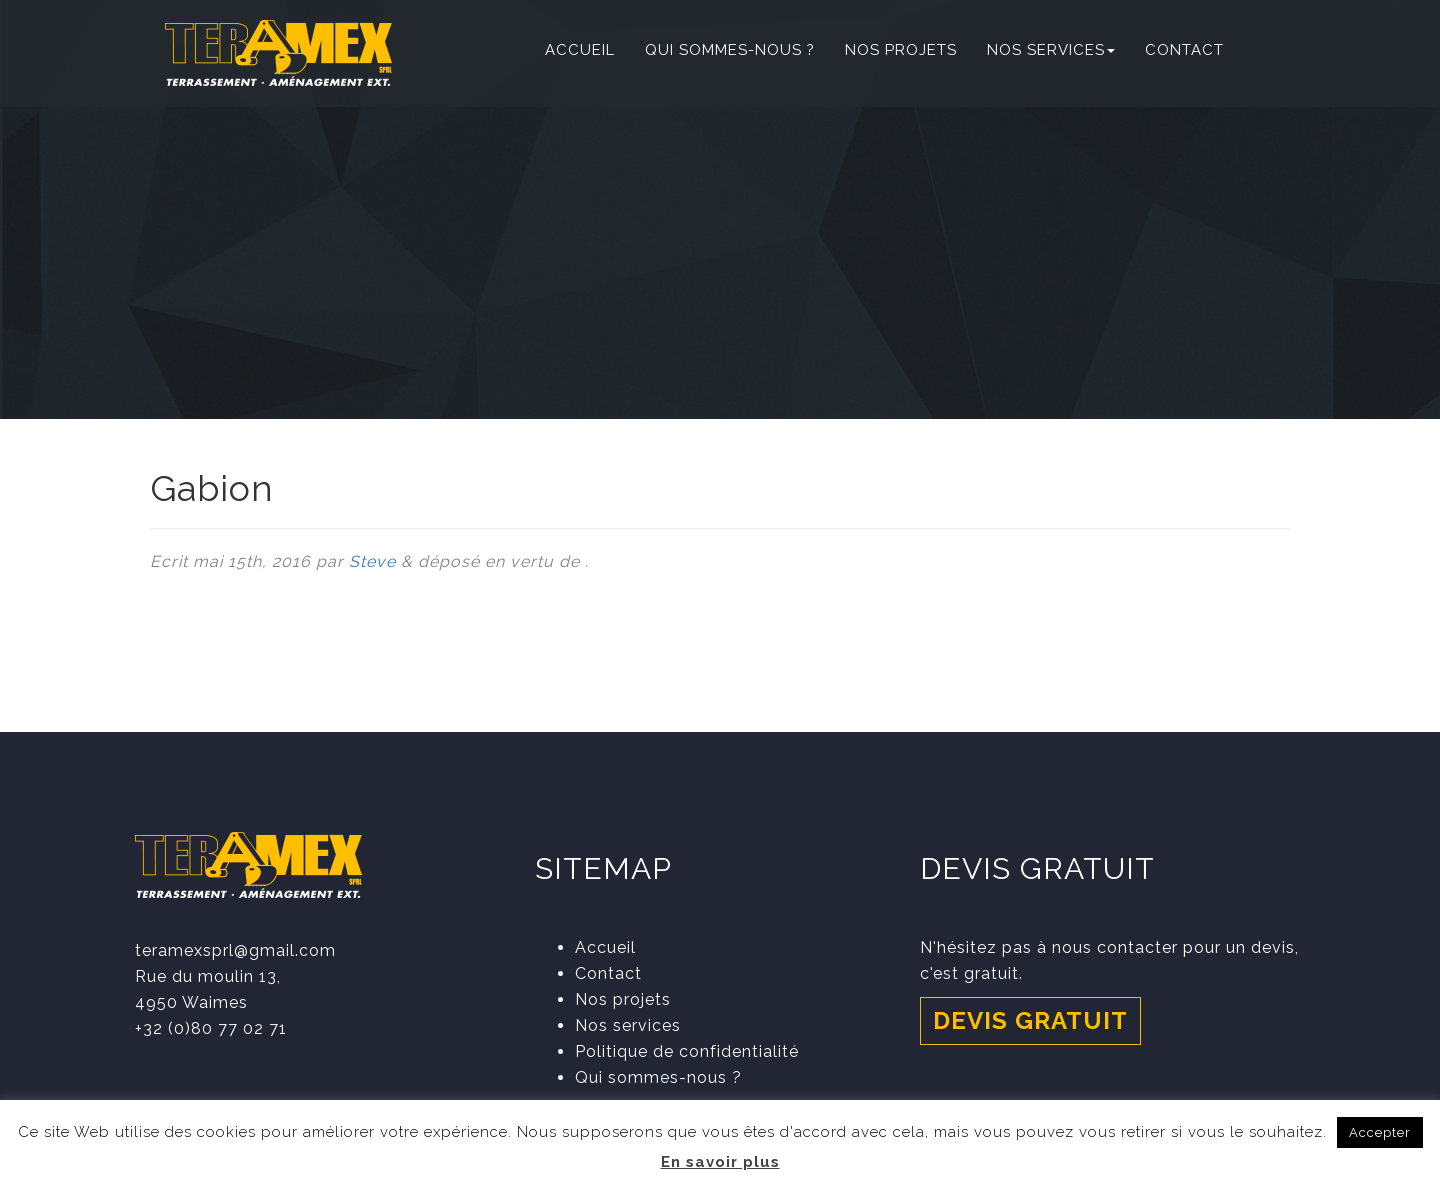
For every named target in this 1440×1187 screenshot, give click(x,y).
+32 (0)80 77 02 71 (211, 1028)
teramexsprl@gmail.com (235, 950)
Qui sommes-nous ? (730, 50)
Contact (1184, 50)
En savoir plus (720, 1162)
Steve (372, 561)
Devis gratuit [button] (1030, 1020)
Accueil (580, 50)
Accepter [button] (1380, 1132)
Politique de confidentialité (687, 1051)
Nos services (1051, 50)
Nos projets (901, 50)
